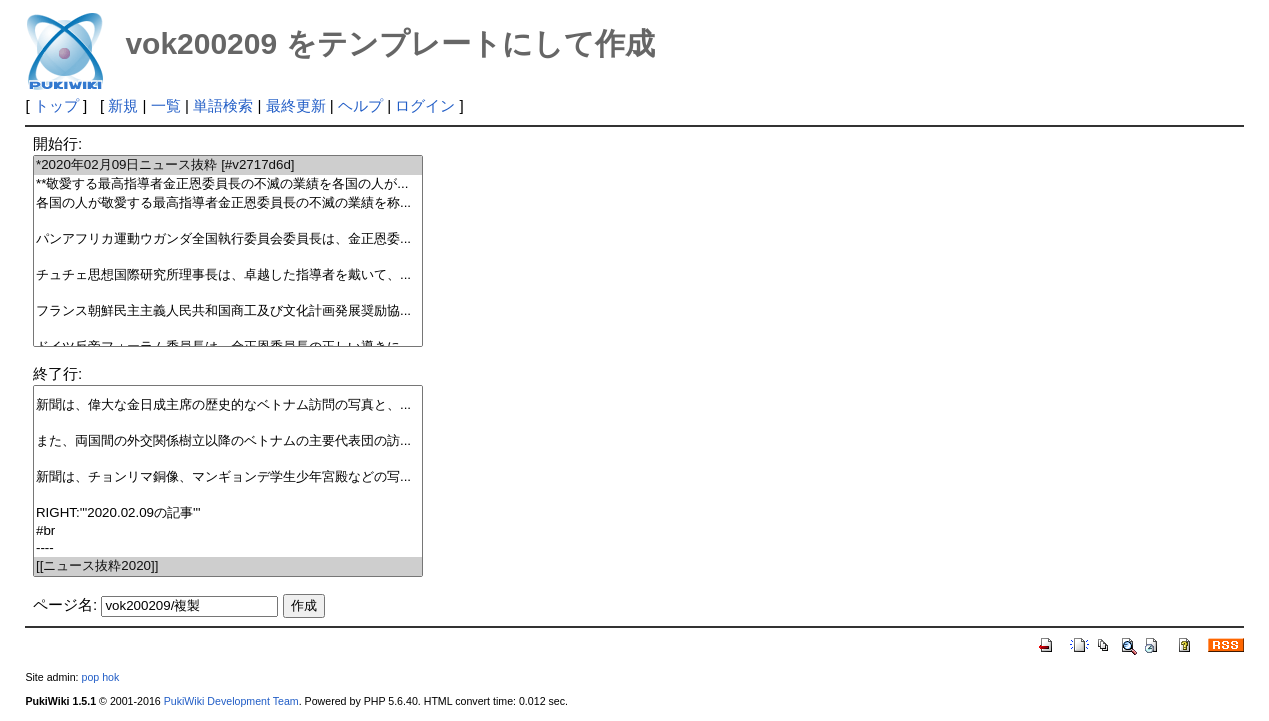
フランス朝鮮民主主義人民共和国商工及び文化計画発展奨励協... (228, 311)
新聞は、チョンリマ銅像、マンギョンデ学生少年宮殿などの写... (228, 477)
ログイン (425, 105)
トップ (56, 105)
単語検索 (223, 105)
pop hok (100, 677)
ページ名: (65, 604)
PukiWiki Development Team (231, 701)
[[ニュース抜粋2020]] (228, 566)
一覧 (166, 105)
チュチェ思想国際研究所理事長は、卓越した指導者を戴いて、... (228, 275)
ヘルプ (360, 105)
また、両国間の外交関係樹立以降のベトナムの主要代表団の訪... (228, 441)
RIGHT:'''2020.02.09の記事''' (228, 513)
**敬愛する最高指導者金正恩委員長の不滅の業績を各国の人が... (228, 184)
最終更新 (296, 105)
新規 (123, 105)
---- (228, 548)
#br (228, 531)
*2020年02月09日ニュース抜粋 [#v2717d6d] (228, 165)
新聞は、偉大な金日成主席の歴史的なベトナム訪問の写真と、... (228, 405)
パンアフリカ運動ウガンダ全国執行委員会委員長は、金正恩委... (228, 239)
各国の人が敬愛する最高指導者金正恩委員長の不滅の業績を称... (228, 203)
